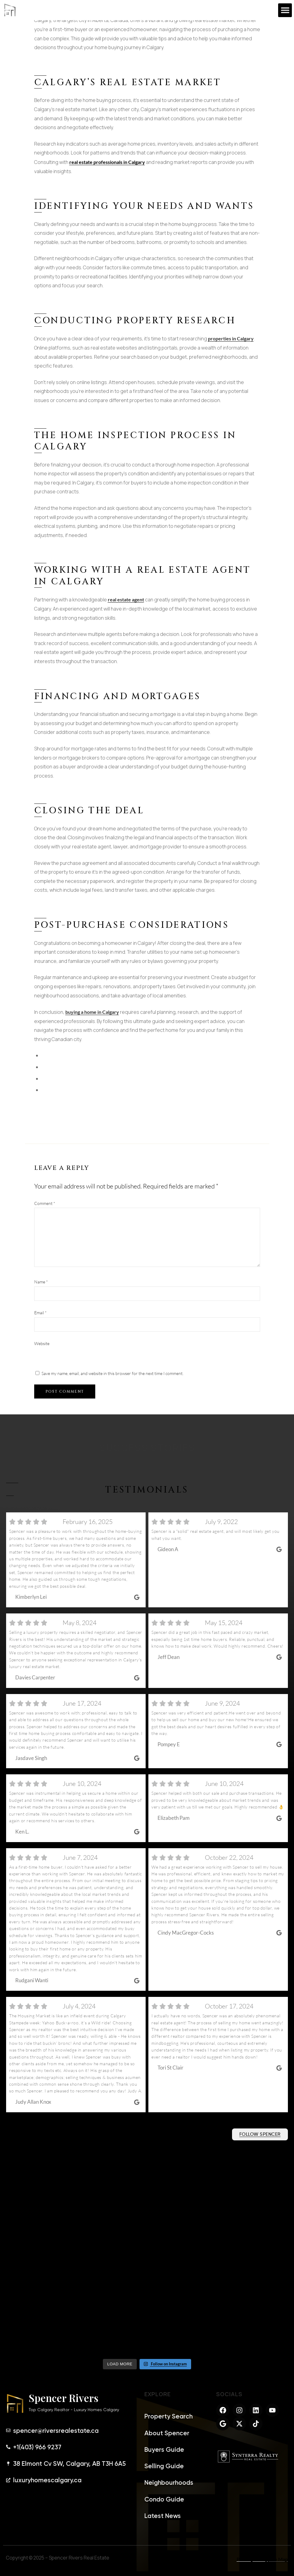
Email (40, 1312)
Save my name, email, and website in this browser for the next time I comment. (112, 1373)
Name (41, 1281)
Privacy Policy (252, 2559)
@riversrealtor (8, 2140)
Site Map (278, 2559)
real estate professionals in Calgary (107, 162)
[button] (285, 10)
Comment (44, 1203)
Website (41, 1343)
